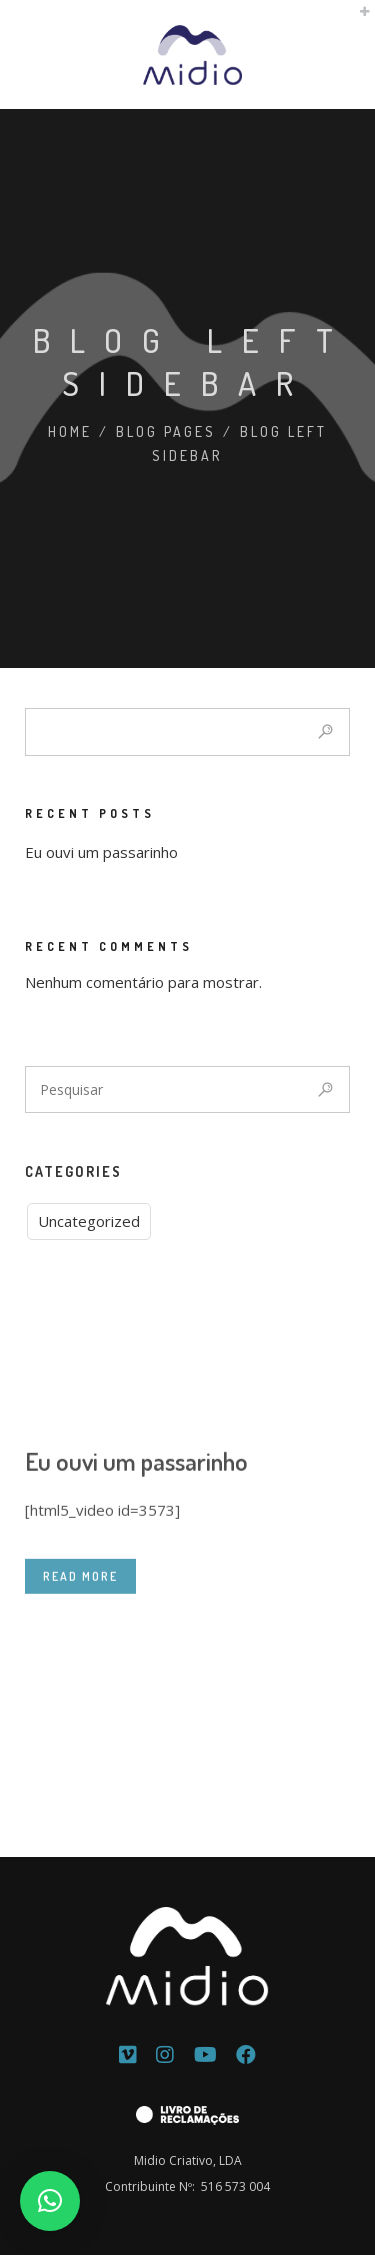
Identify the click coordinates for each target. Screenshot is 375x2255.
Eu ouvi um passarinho (101, 852)
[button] (50, 2201)
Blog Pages (166, 431)
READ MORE (80, 1657)
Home (70, 431)
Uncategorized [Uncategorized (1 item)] (89, 1221)
